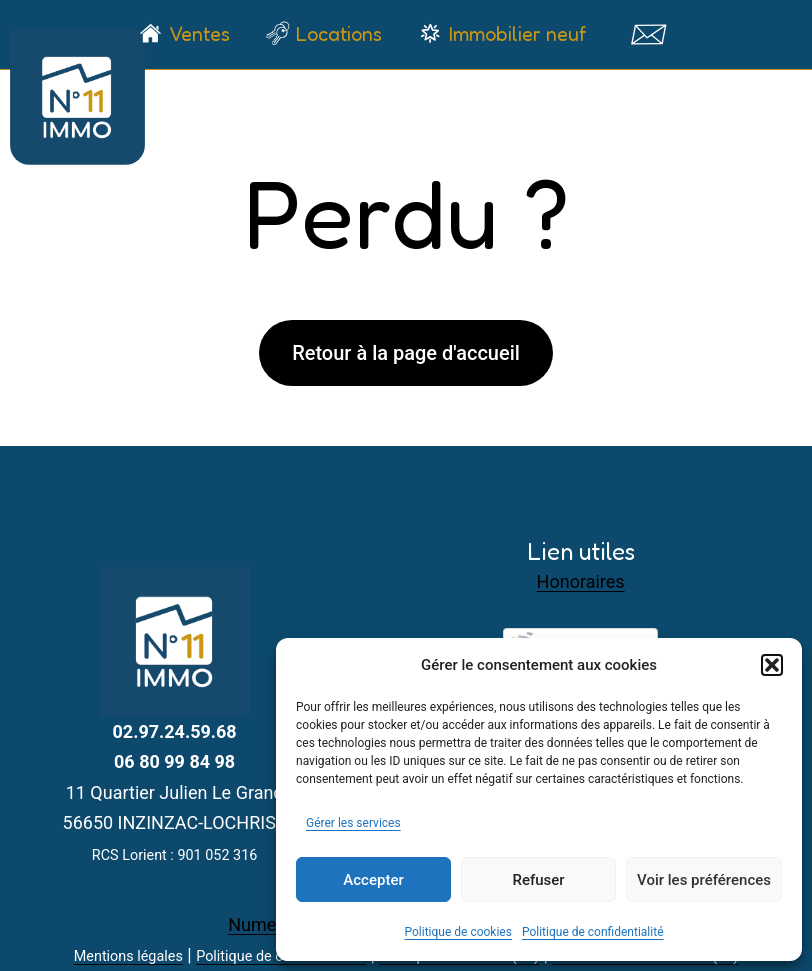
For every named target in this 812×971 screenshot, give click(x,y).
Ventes (199, 34)
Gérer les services (353, 823)
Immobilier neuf (517, 34)
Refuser (538, 880)
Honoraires (581, 581)
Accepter (373, 880)
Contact (647, 34)
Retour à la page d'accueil (406, 353)
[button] (772, 665)
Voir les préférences (704, 880)
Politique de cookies (458, 932)
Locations (339, 34)
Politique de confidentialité (593, 932)
